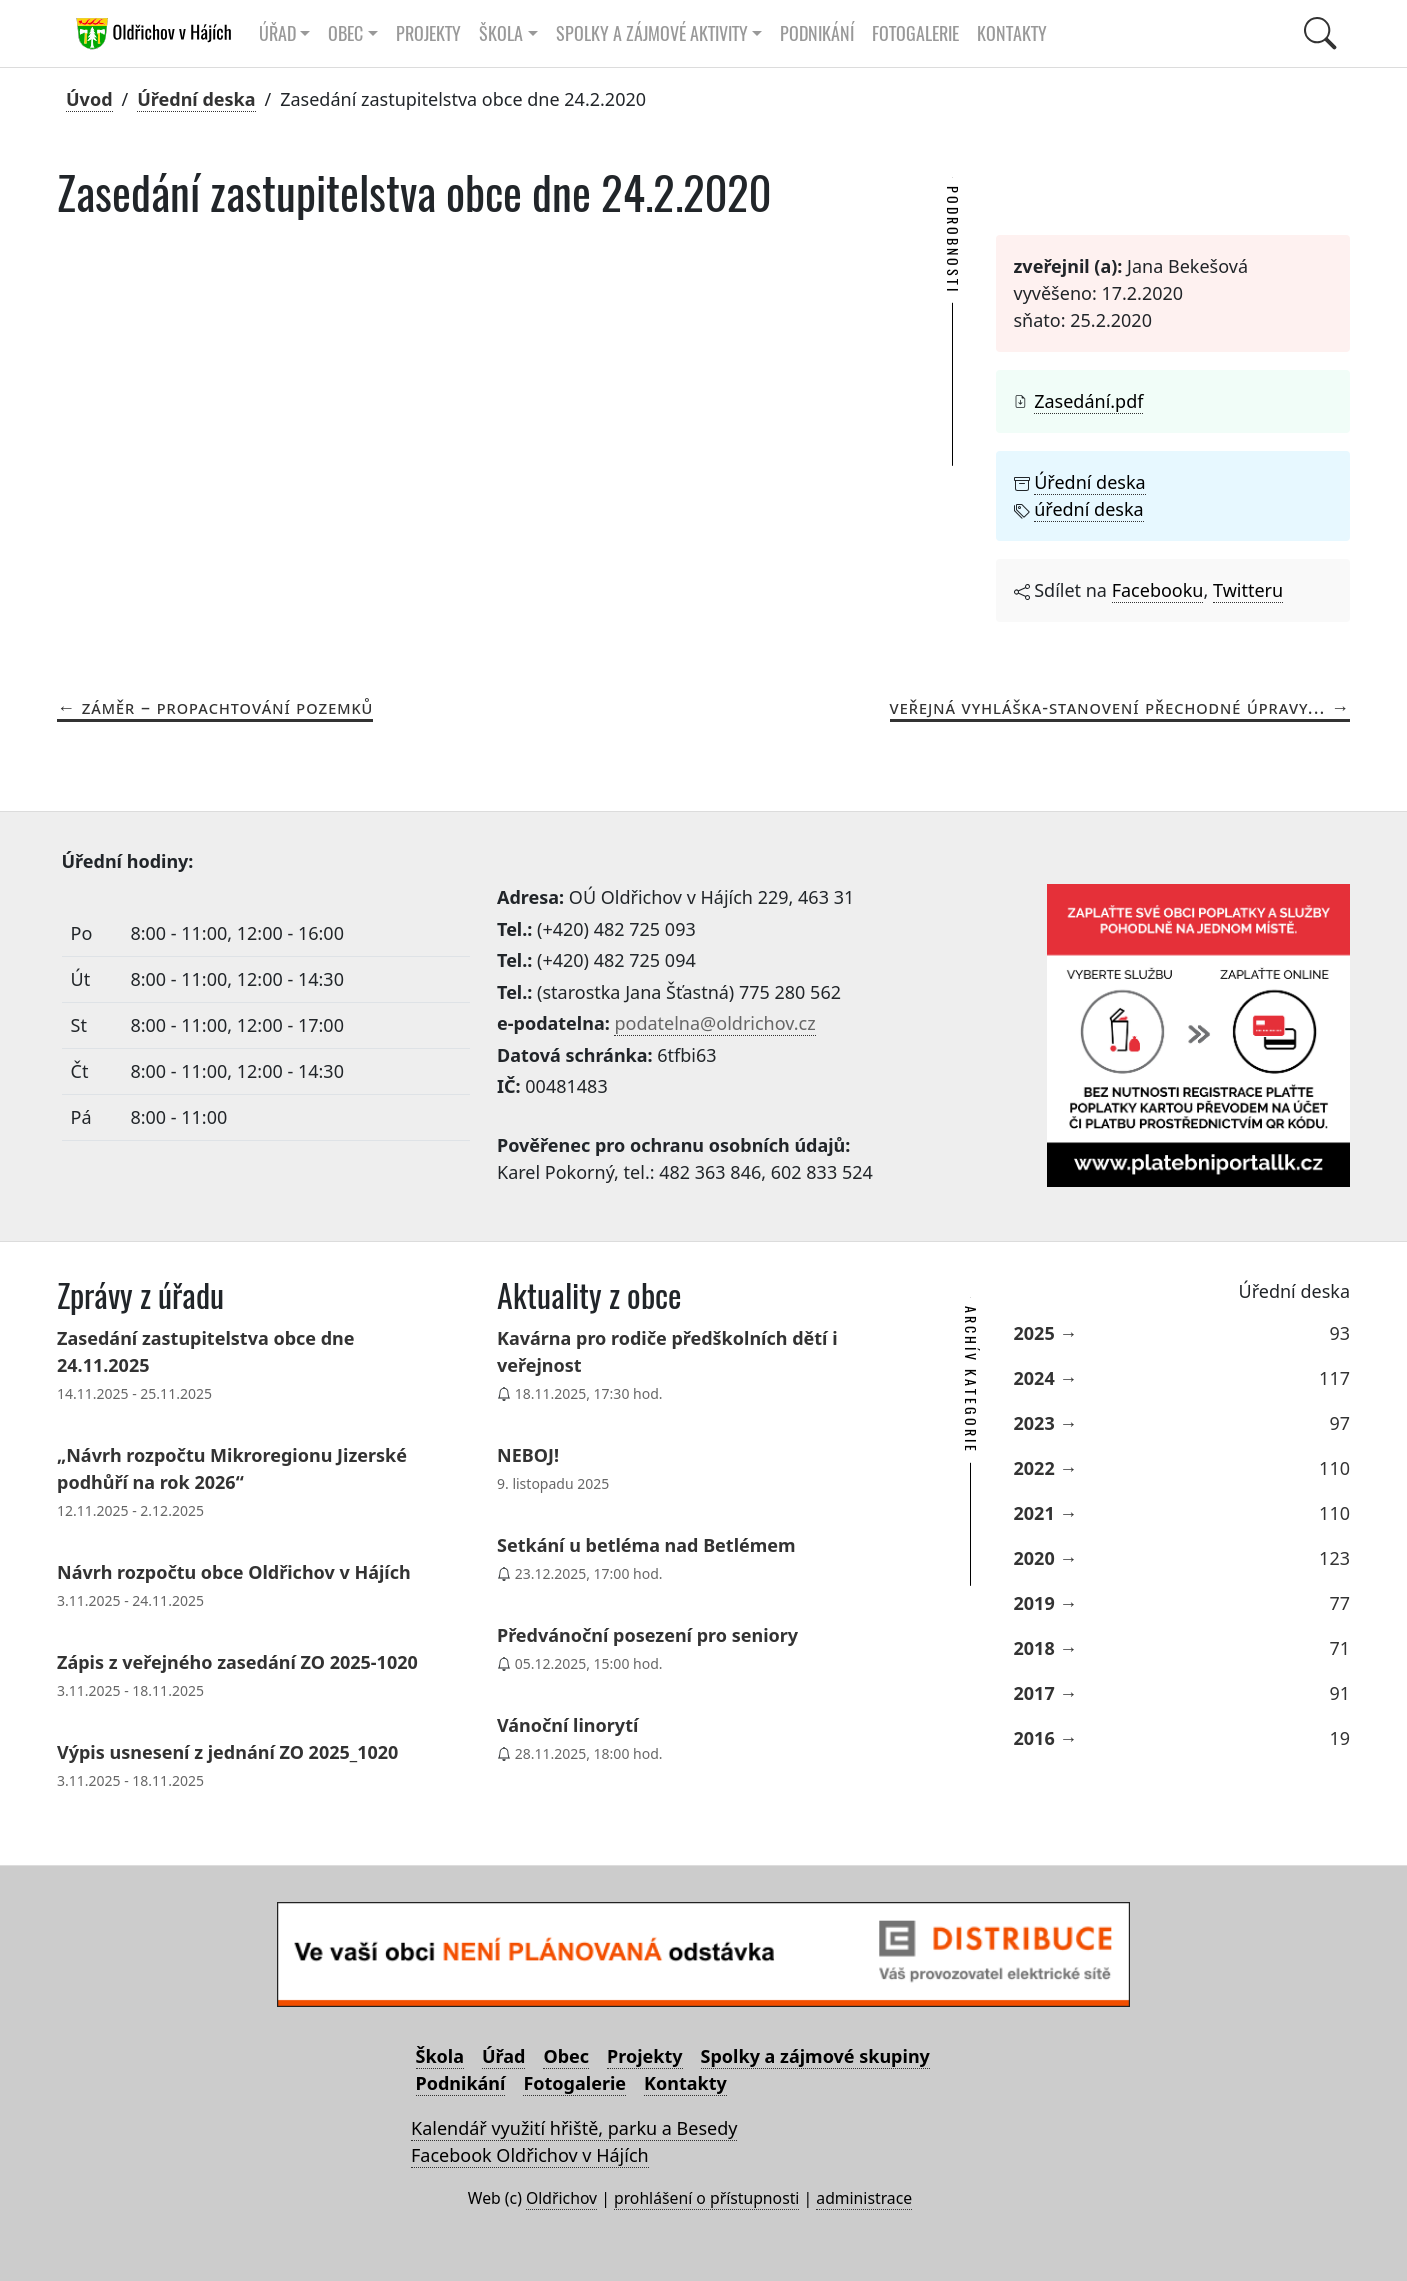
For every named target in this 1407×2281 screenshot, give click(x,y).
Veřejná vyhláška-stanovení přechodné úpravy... (1108, 707)
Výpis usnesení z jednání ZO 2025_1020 (227, 1752)
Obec (566, 2056)
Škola (440, 2056)
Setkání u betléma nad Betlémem (646, 1545)
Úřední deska (196, 99)
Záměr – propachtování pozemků (228, 707)
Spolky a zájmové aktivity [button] (652, 33)
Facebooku (1158, 590)
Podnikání (817, 33)
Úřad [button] (277, 33)
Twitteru (1248, 590)
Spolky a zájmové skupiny (815, 2056)
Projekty (428, 33)
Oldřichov (561, 2198)
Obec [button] (345, 33)
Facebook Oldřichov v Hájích (530, 2155)
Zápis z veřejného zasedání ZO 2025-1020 (237, 1662)
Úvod (89, 99)
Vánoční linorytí (567, 1725)
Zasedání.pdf (1088, 401)
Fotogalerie (915, 33)
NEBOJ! (528, 1455)
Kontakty (1012, 33)
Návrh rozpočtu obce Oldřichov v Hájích (234, 1572)
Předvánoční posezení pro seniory (647, 1635)
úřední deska (1088, 509)
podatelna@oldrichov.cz (714, 1023)
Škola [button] (501, 33)
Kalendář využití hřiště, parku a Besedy (574, 2128)
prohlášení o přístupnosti (706, 2198)
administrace (864, 2198)
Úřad (503, 2056)
